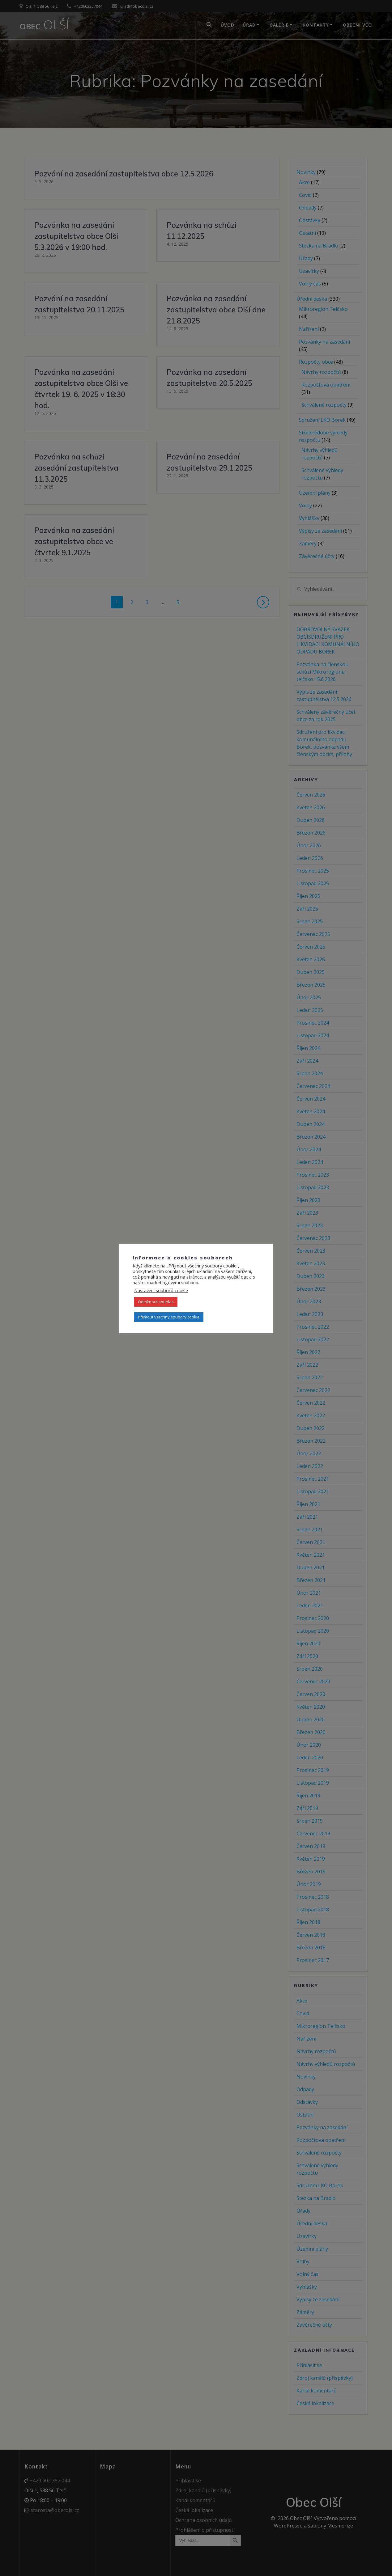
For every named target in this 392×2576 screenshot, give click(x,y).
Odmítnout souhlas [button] (156, 1302)
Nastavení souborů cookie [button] (161, 1290)
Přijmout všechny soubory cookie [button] (169, 1317)
